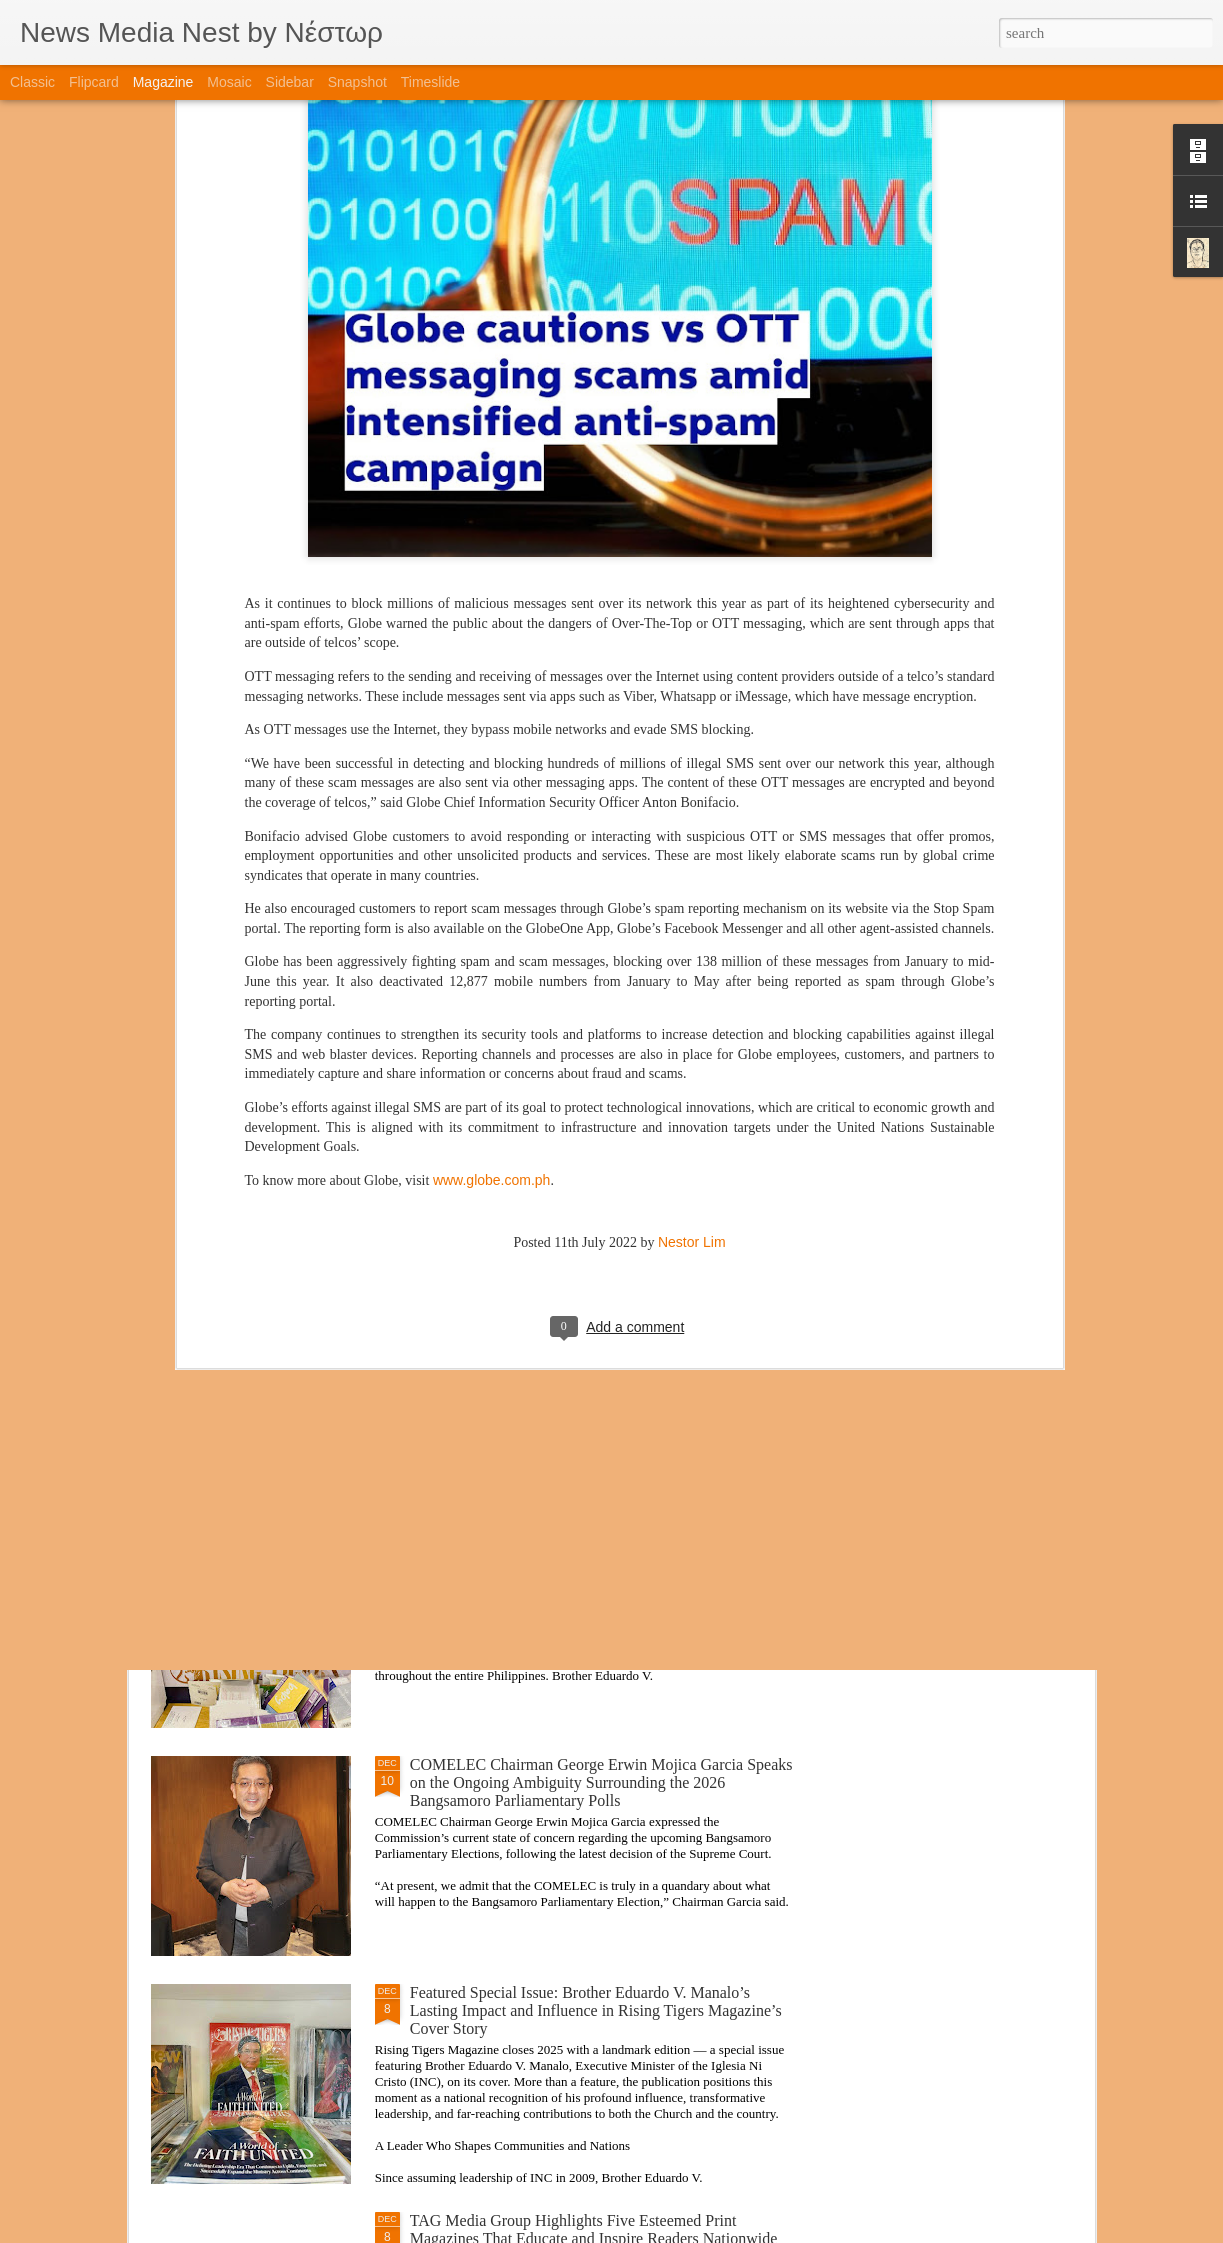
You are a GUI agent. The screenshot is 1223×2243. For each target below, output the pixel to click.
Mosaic (229, 82)
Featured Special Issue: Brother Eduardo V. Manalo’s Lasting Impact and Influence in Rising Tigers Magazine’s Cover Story (596, 2010)
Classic (32, 82)
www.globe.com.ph (492, 951)
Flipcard (94, 82)
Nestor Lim (692, 1013)
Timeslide (430, 82)
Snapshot (357, 82)
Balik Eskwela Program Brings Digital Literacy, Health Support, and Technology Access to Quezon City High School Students (587, 1326)
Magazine (163, 82)
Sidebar (290, 82)
